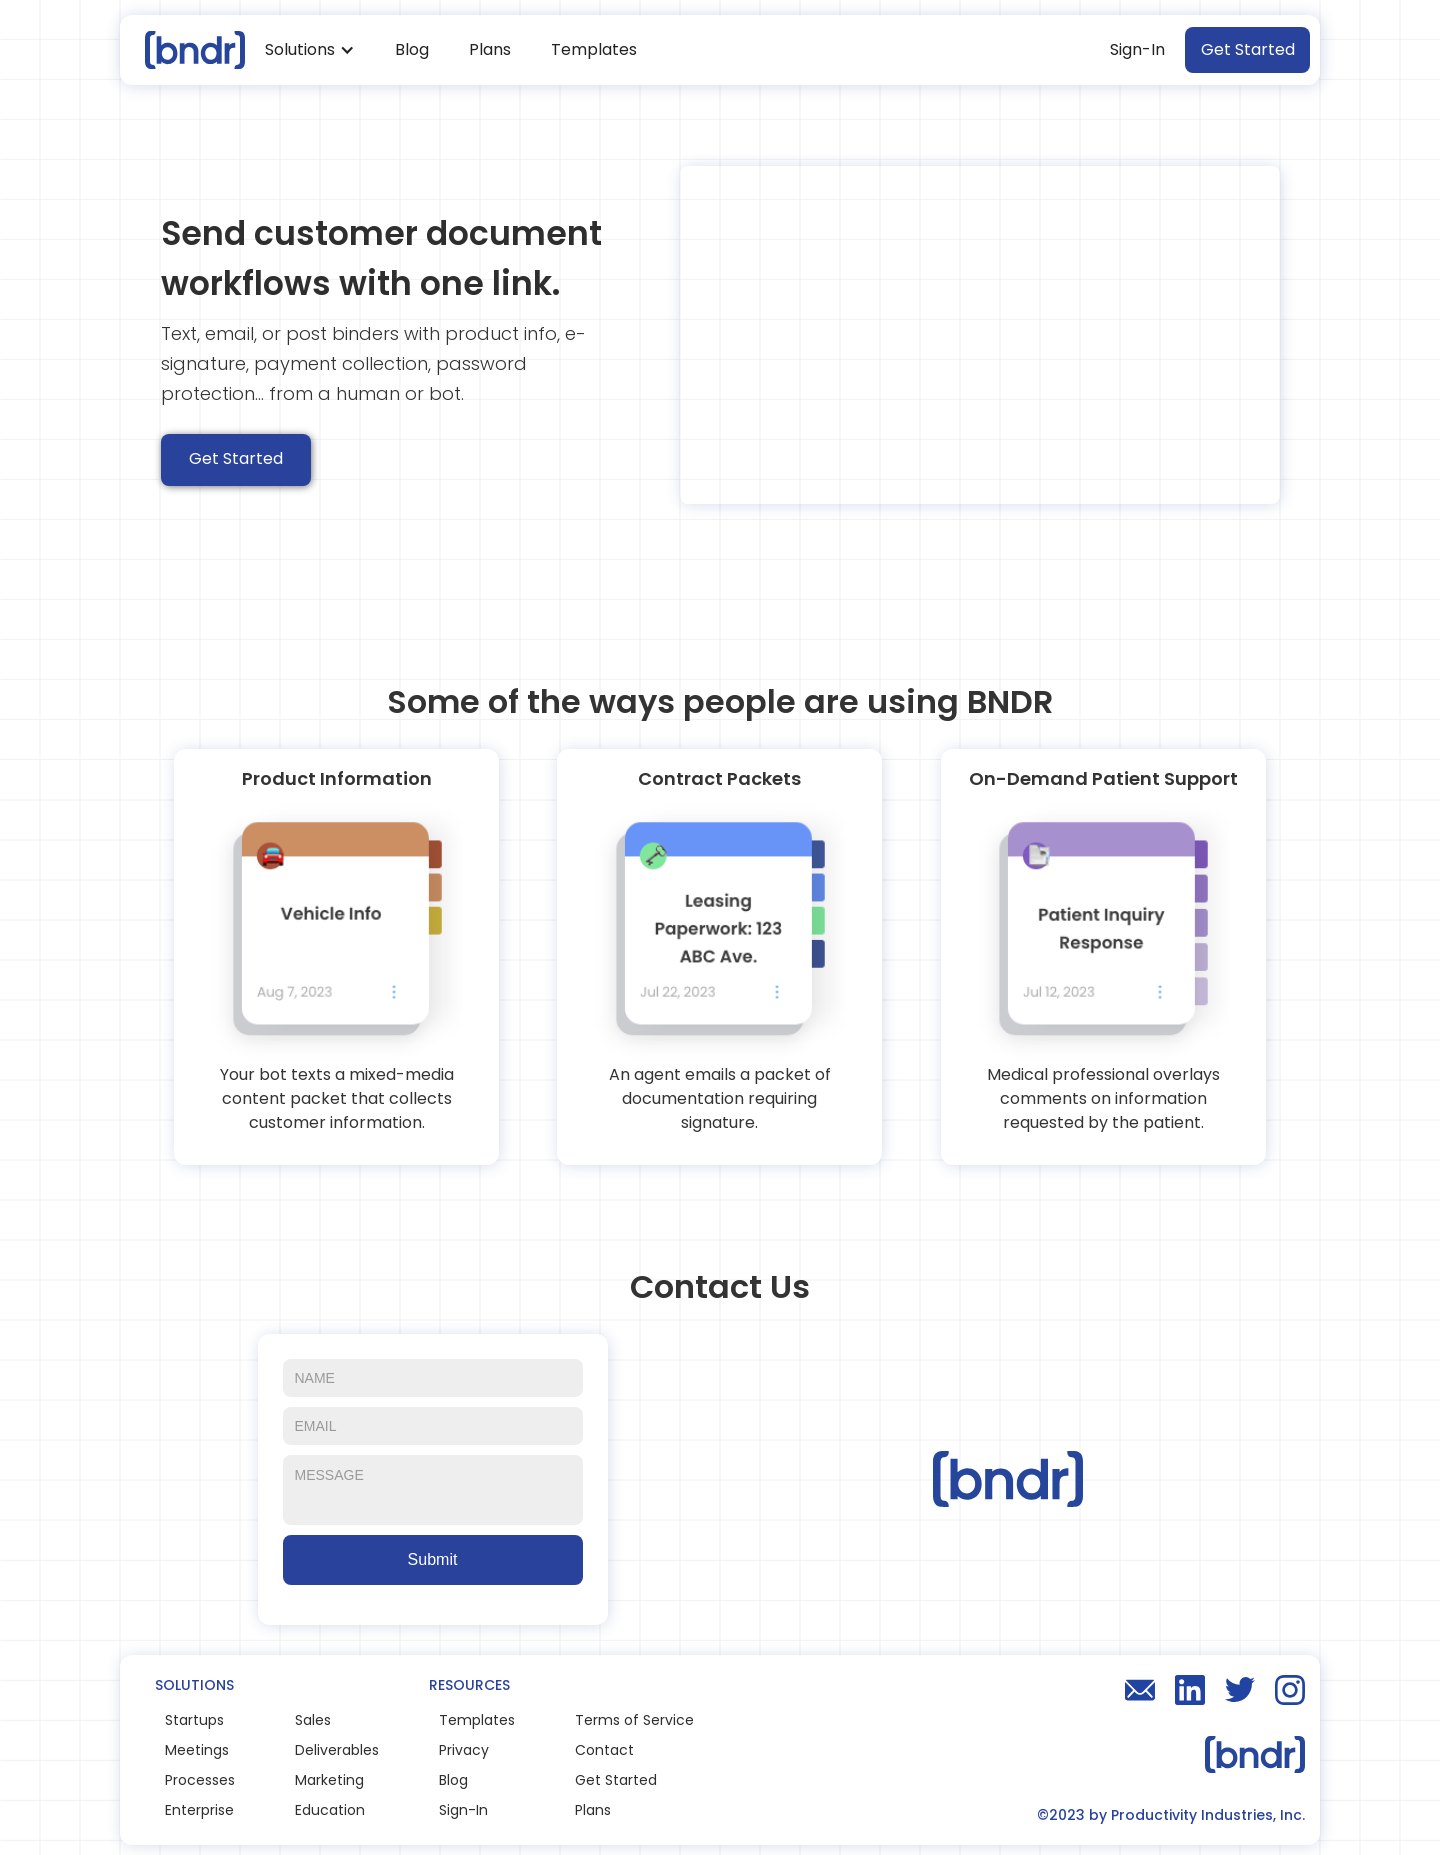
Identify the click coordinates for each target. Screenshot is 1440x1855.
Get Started (1248, 49)
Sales (313, 1720)
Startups (194, 1720)
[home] (187, 49)
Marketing (329, 1780)
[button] (310, 50)
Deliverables (337, 1750)
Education (330, 1810)
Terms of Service (634, 1720)
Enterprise (199, 1810)
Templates (594, 49)
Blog (412, 49)
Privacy (464, 1750)
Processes (200, 1780)
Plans (490, 49)
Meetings (197, 1750)
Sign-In (1137, 49)
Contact (604, 1750)
